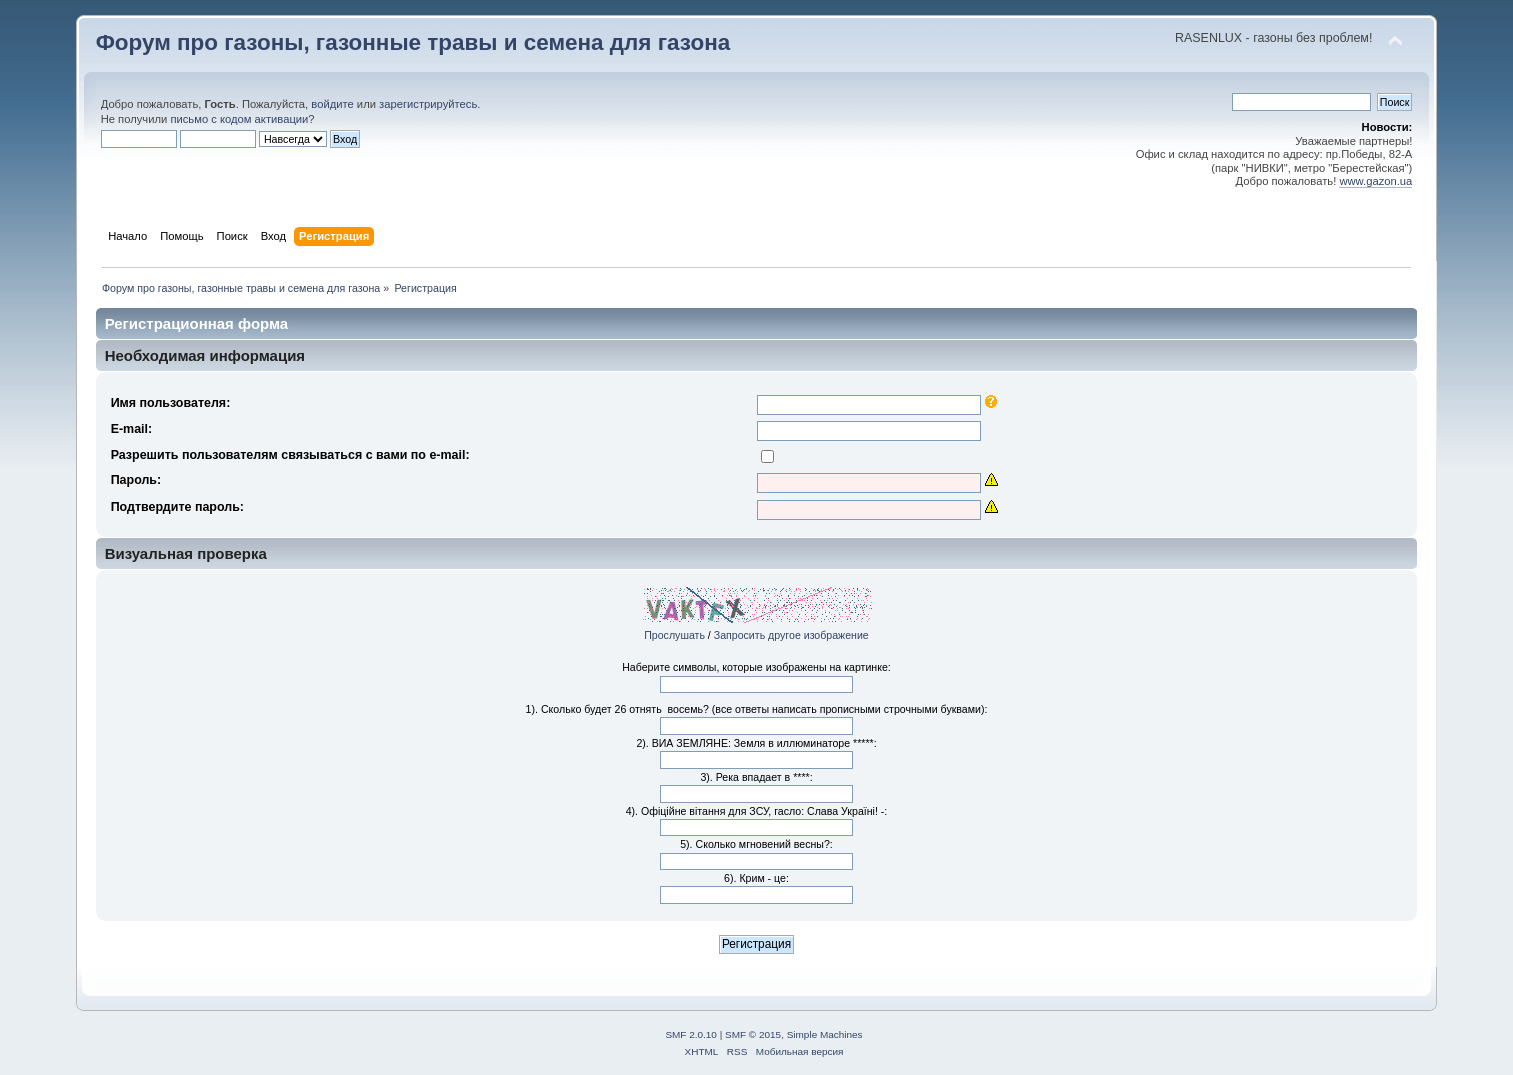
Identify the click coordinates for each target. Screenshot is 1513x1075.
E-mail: (132, 429)
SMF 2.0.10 (691, 1034)
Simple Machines (825, 1034)
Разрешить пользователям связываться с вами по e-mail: (290, 455)
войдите (332, 104)
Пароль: (136, 480)
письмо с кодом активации (239, 119)
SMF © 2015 (753, 1034)
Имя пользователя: (171, 403)
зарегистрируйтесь (428, 104)
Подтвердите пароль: (177, 507)
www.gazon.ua (1375, 181)
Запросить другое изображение (791, 635)
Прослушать (674, 635)
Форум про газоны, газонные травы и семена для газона (413, 42)
